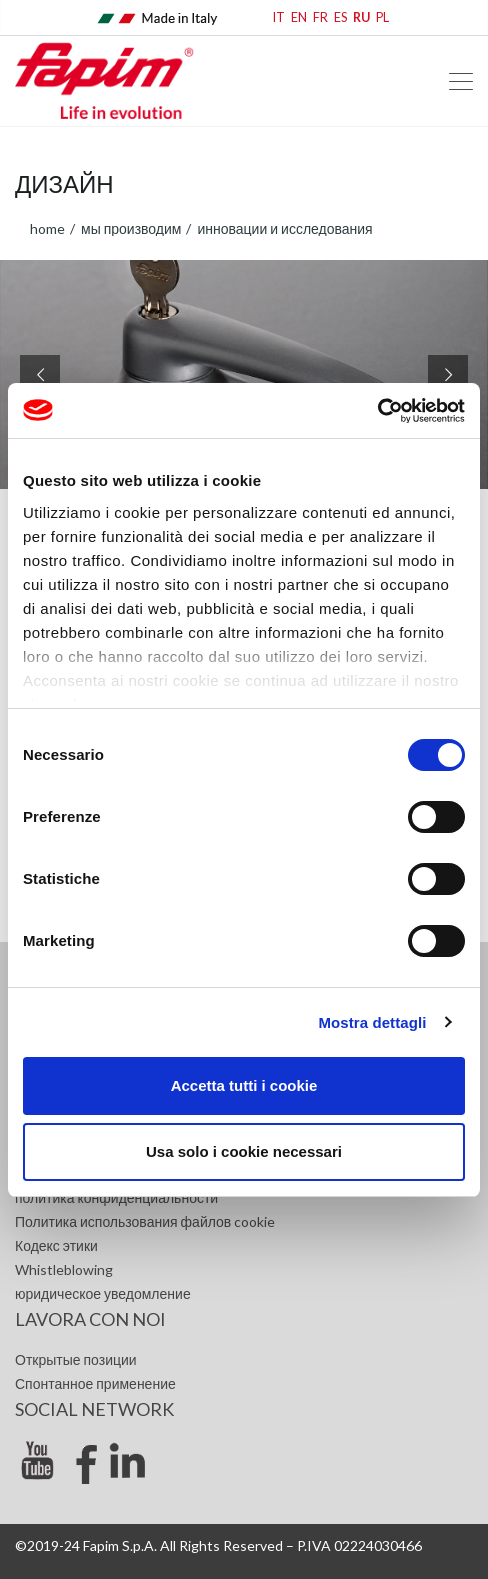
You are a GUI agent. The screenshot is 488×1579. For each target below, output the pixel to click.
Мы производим (129, 228)
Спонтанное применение (95, 1383)
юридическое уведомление (103, 1293)
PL (382, 17)
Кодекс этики (56, 1245)
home (47, 228)
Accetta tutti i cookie (244, 1085)
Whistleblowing (64, 1269)
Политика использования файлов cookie (145, 1221)
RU (361, 17)
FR (320, 17)
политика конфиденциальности (116, 1197)
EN (299, 17)
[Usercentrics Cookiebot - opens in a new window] (377, 411)
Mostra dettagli (372, 1022)
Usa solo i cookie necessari (244, 1151)
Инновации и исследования (283, 228)
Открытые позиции (76, 1359)
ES (340, 17)
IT (279, 17)
